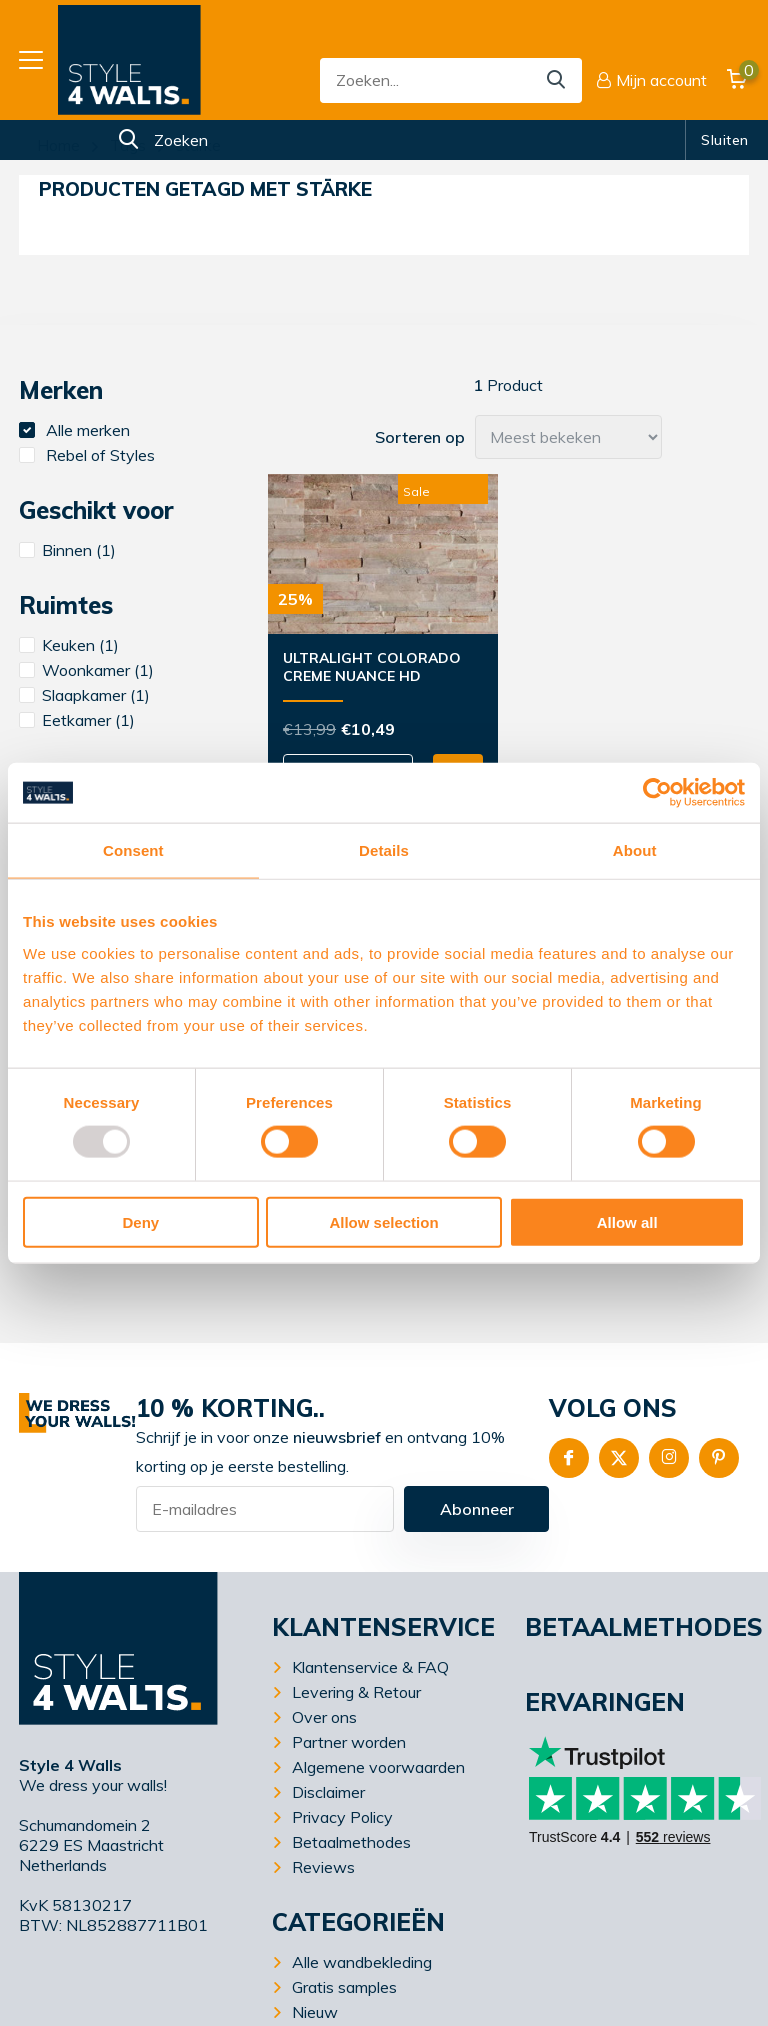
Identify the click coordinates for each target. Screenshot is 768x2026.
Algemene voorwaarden (378, 1767)
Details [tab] (384, 850)
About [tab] (635, 850)
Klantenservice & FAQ (370, 1667)
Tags (128, 145)
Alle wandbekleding (362, 1962)
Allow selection (383, 1221)
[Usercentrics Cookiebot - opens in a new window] (657, 793)
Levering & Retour (356, 1692)
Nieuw (315, 2012)
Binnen (67, 550)
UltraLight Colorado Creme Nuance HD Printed (372, 668)
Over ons (324, 1717)
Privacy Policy (342, 1817)
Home (58, 145)
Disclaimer (328, 1792)
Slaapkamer (84, 695)
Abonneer (477, 1509)
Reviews (323, 1867)
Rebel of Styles (87, 455)
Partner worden (349, 1742)
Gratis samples (344, 1987)
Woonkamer (86, 670)
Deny (140, 1221)
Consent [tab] (133, 850)
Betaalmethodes (351, 1842)
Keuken (69, 645)
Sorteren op (420, 437)
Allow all (627, 1221)
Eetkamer (77, 720)
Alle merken (74, 430)
